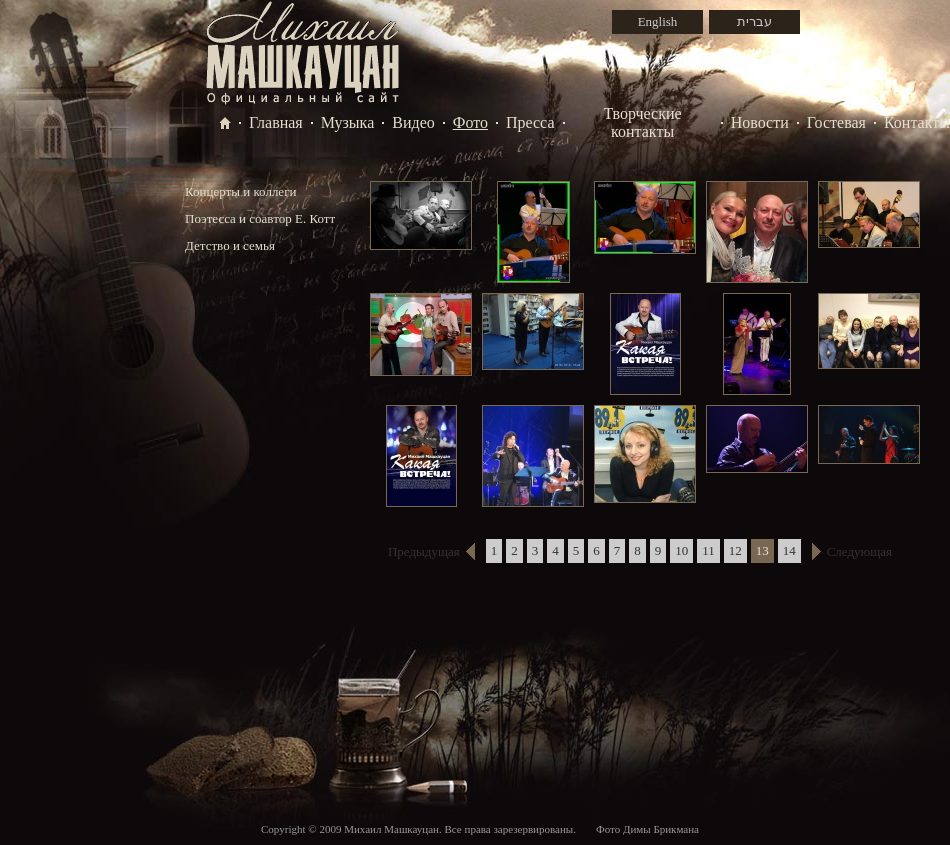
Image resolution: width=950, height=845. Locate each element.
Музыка (348, 122)
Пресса (530, 122)
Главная (276, 122)
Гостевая (836, 122)
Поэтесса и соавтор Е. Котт (260, 218)
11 (708, 550)
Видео (413, 122)
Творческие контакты (643, 122)
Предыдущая (424, 551)
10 (681, 550)
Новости (760, 122)
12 (735, 550)
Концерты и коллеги (240, 191)
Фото (470, 122)
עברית (754, 21)
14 (789, 550)
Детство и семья (230, 245)
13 (762, 550)
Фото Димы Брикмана (647, 829)
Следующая (859, 551)
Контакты (917, 122)
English (658, 21)
